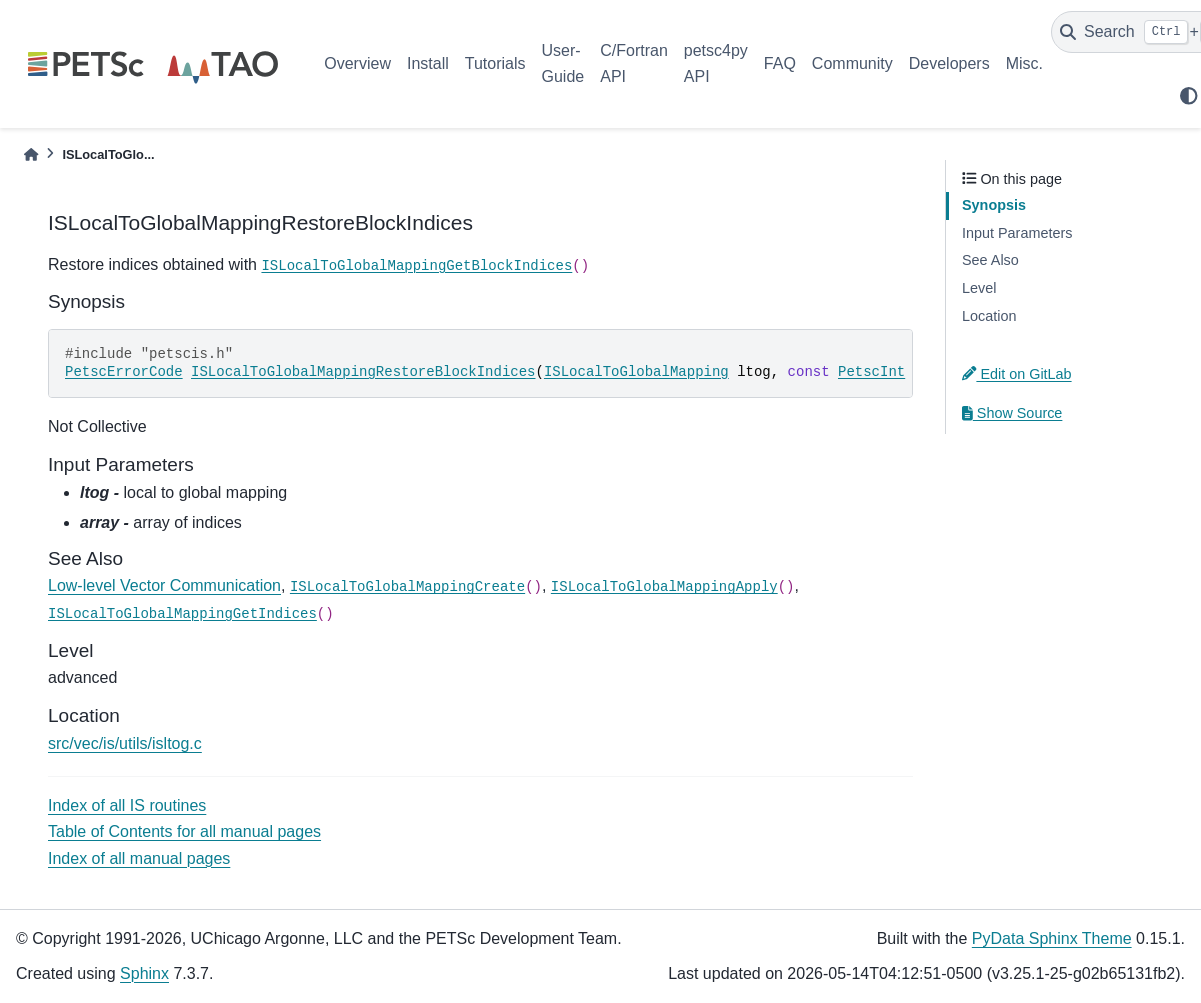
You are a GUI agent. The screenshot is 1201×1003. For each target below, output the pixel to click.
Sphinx (144, 973)
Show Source (1012, 413)
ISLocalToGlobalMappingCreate (407, 587)
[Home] (31, 154)
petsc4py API (716, 63)
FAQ (780, 63)
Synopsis (994, 205)
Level (979, 288)
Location (989, 316)
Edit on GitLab (1017, 374)
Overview (357, 63)
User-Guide (563, 63)
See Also (990, 260)
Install (428, 63)
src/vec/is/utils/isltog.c (125, 743)
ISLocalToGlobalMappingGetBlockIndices (416, 266)
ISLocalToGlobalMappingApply (664, 587)
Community (852, 63)
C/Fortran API (634, 63)
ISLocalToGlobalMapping (636, 372)
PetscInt (871, 372)
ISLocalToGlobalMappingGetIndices (182, 614)
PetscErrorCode (124, 372)
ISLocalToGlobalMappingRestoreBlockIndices (363, 372)
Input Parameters (1017, 233)
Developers (949, 63)
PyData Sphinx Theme (1052, 938)
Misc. (1024, 63)
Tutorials (495, 63)
